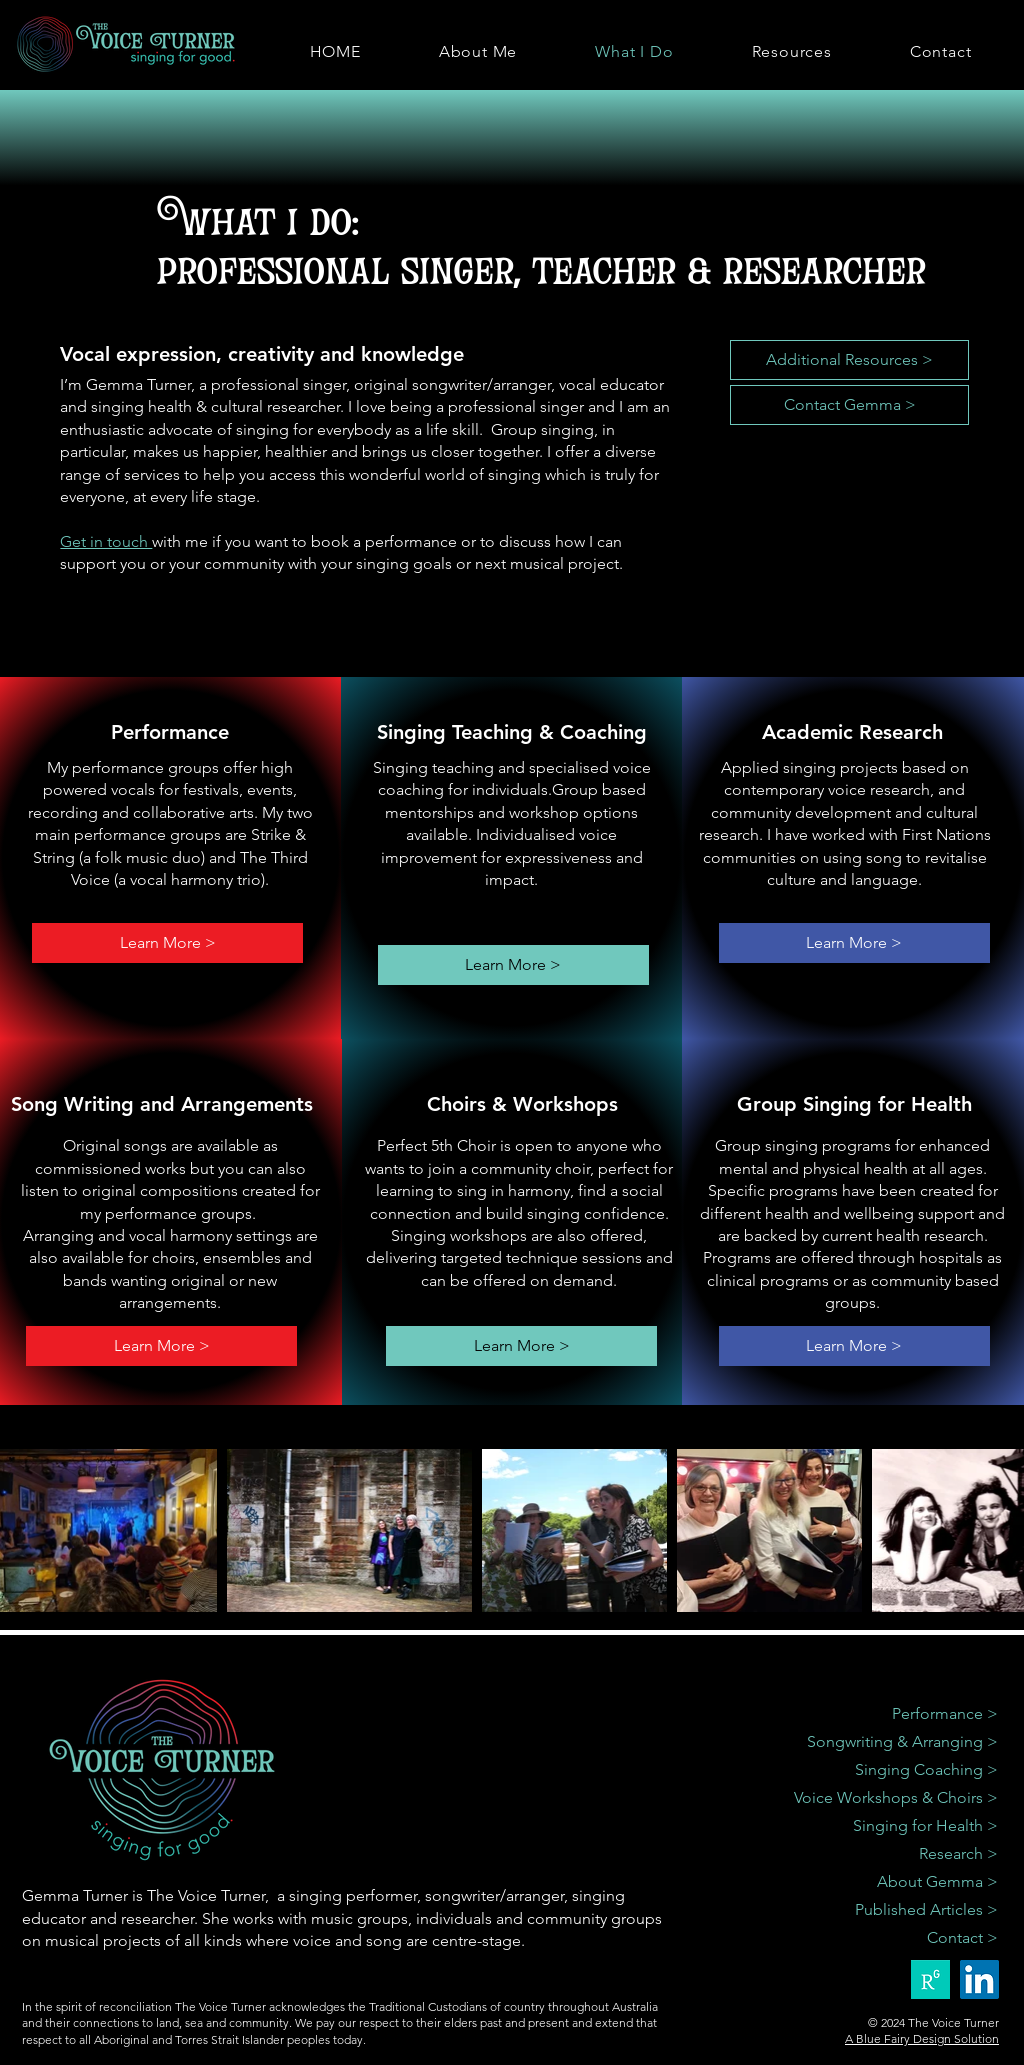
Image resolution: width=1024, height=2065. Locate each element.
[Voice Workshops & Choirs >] (879, 1798)
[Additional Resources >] (849, 360)
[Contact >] (879, 1938)
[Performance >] (879, 1714)
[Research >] (879, 1854)
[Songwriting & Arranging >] (879, 1742)
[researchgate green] (930, 1979)
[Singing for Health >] (879, 1826)
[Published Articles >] (879, 1910)
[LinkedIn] (979, 1979)
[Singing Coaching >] (879, 1770)
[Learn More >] (167, 943)
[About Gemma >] (879, 1882)
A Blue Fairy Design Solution (922, 2038)
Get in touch (106, 541)
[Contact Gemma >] (849, 405)
